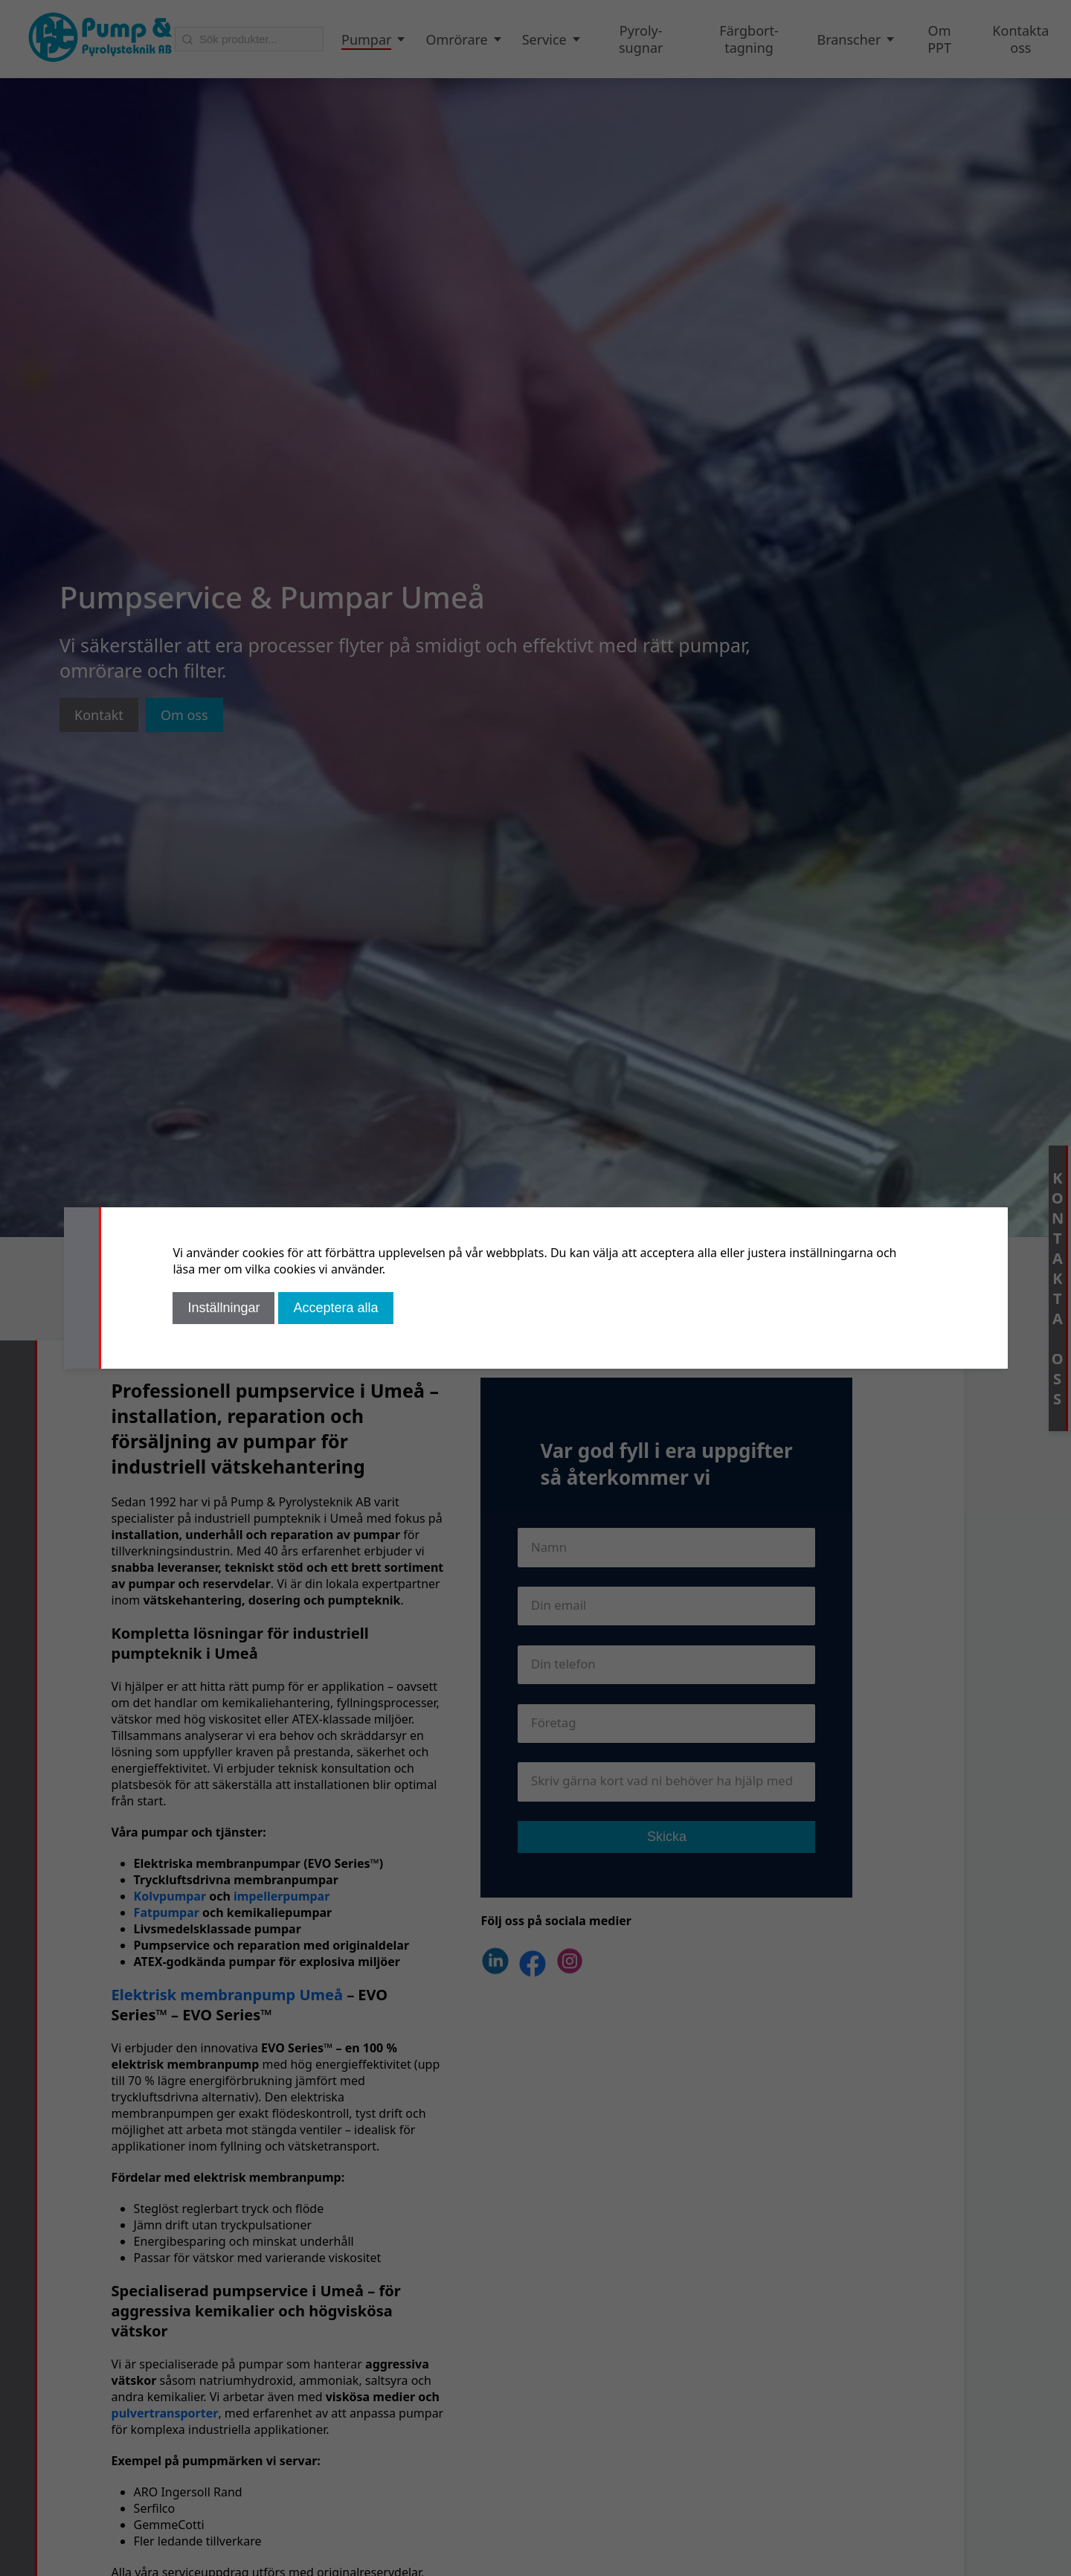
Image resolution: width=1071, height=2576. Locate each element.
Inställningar (223, 1307)
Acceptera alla (335, 1307)
